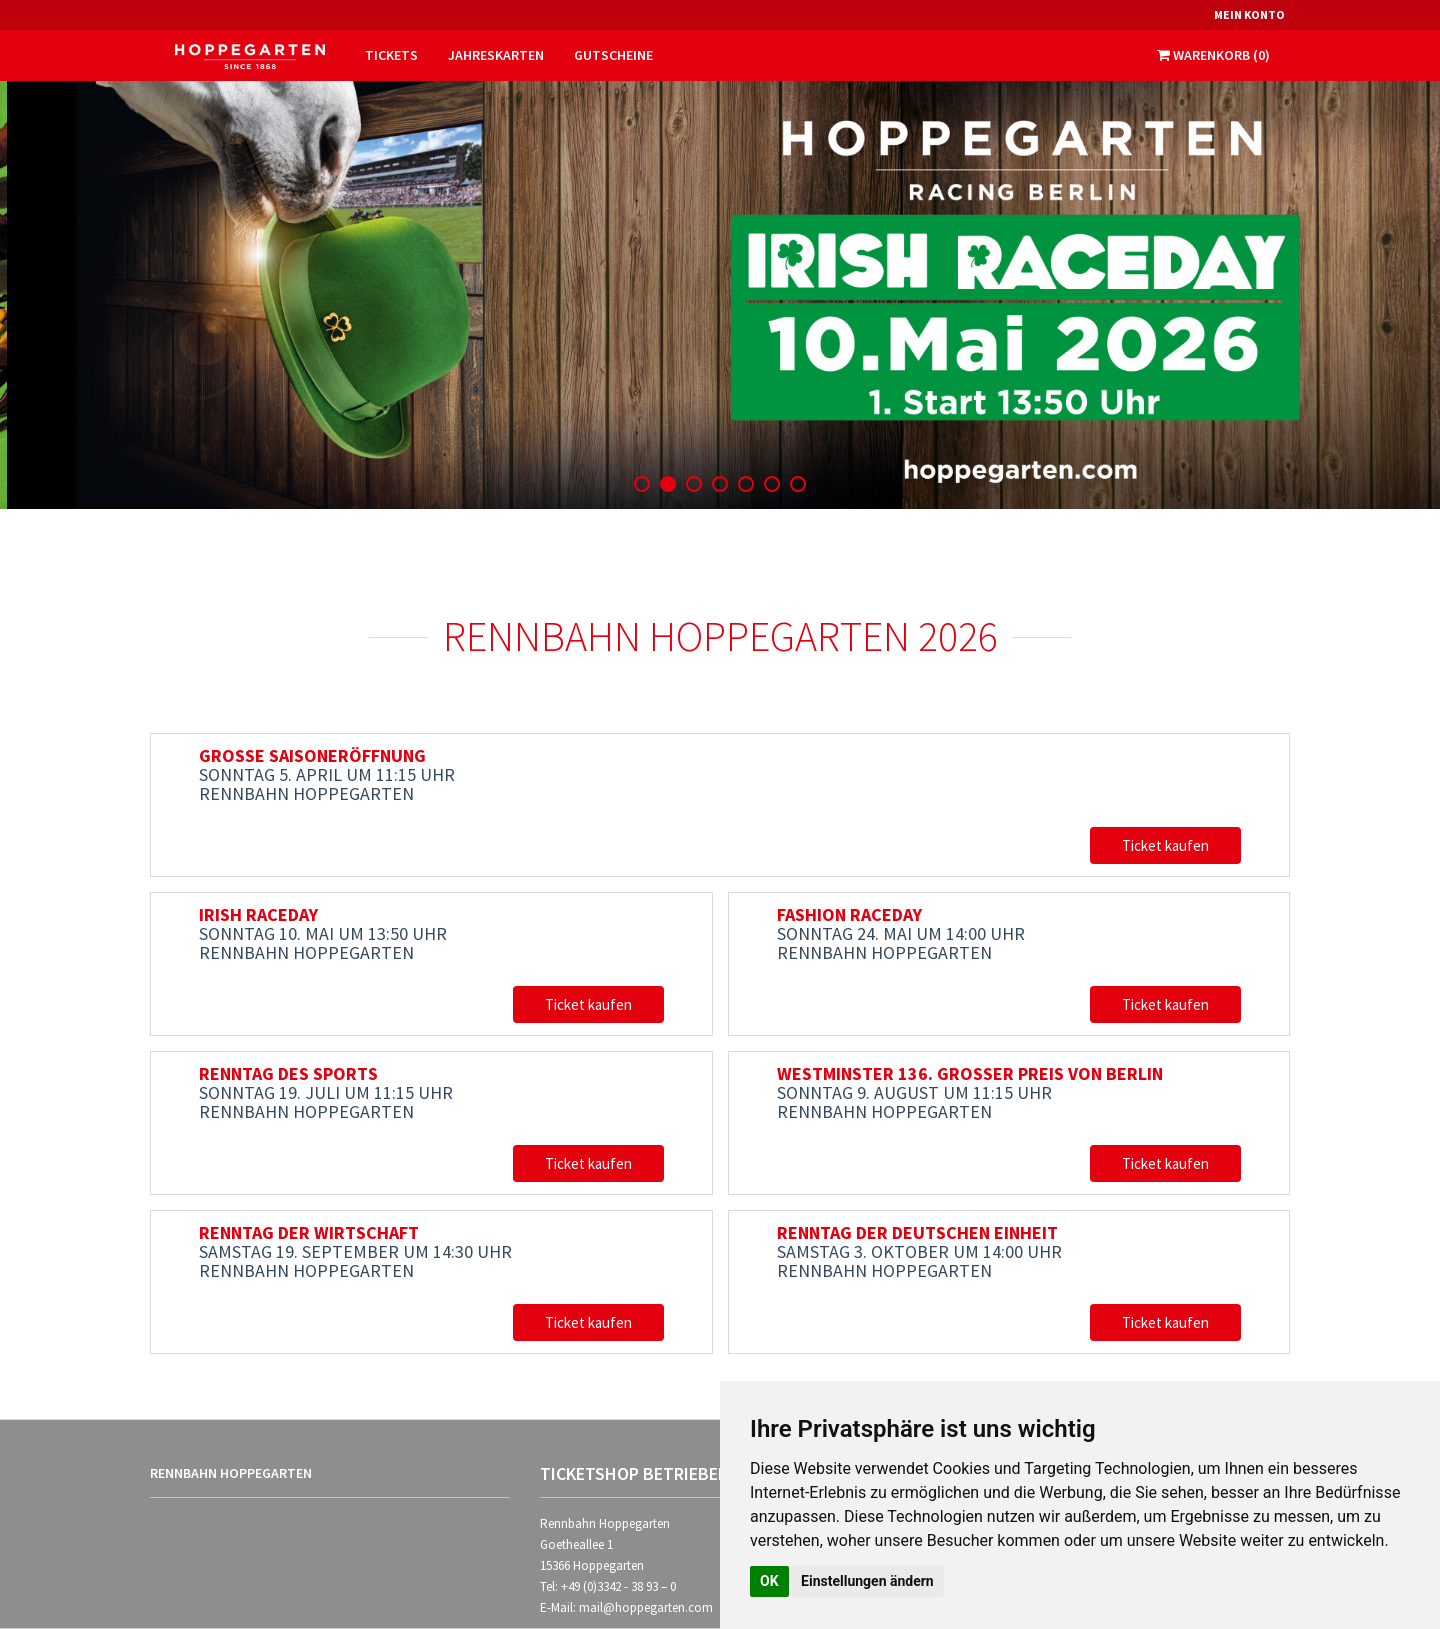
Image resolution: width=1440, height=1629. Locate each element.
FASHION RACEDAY (849, 914)
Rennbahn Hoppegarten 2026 (720, 636)
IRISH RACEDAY (258, 914)
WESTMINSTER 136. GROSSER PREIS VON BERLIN (970, 1073)
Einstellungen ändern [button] (867, 1581)
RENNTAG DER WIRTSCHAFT (309, 1232)
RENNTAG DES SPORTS (288, 1073)
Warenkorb (1213, 55)
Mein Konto (1249, 14)
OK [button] (769, 1581)
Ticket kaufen (1165, 845)
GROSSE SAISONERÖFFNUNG (312, 755)
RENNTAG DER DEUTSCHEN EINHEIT (917, 1232)
